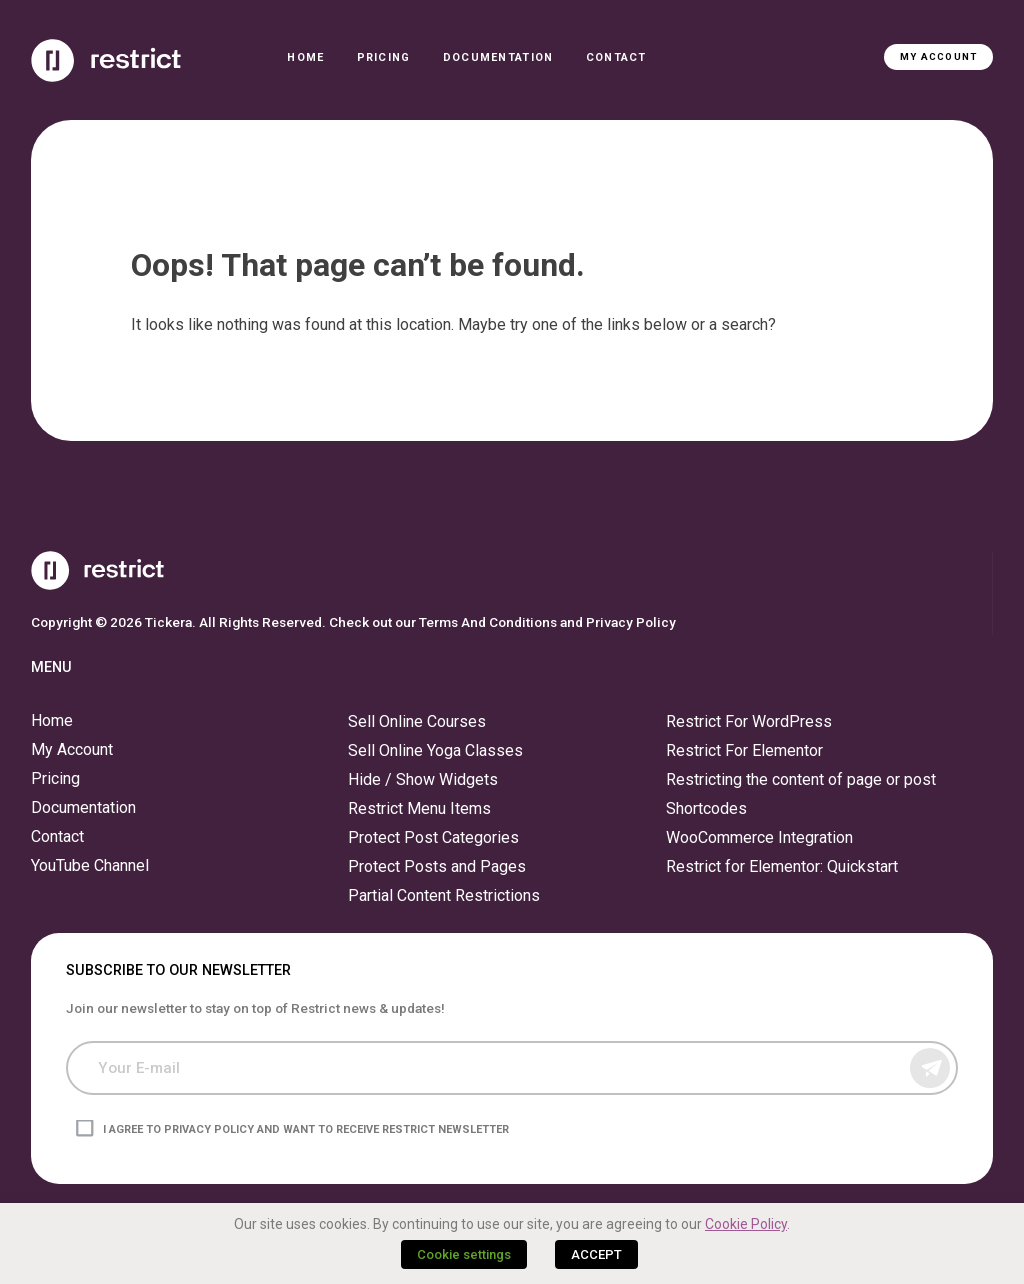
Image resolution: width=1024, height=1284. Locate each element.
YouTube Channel (90, 865)
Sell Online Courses (417, 721)
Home (305, 57)
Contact (616, 57)
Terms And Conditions (488, 622)
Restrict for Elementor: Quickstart (782, 866)
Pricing (384, 57)
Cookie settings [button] (464, 1254)
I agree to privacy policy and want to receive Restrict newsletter (306, 1128)
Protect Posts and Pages (437, 866)
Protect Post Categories (433, 837)
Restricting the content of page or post (801, 779)
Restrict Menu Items (419, 808)
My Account (938, 56)
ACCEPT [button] (596, 1254)
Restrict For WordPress (749, 721)
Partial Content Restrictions (444, 895)
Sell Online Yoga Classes (435, 750)
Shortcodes (706, 808)
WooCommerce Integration (759, 837)
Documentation (498, 57)
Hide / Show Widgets (423, 779)
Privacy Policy (631, 622)
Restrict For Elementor (744, 750)
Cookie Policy (746, 1224)
